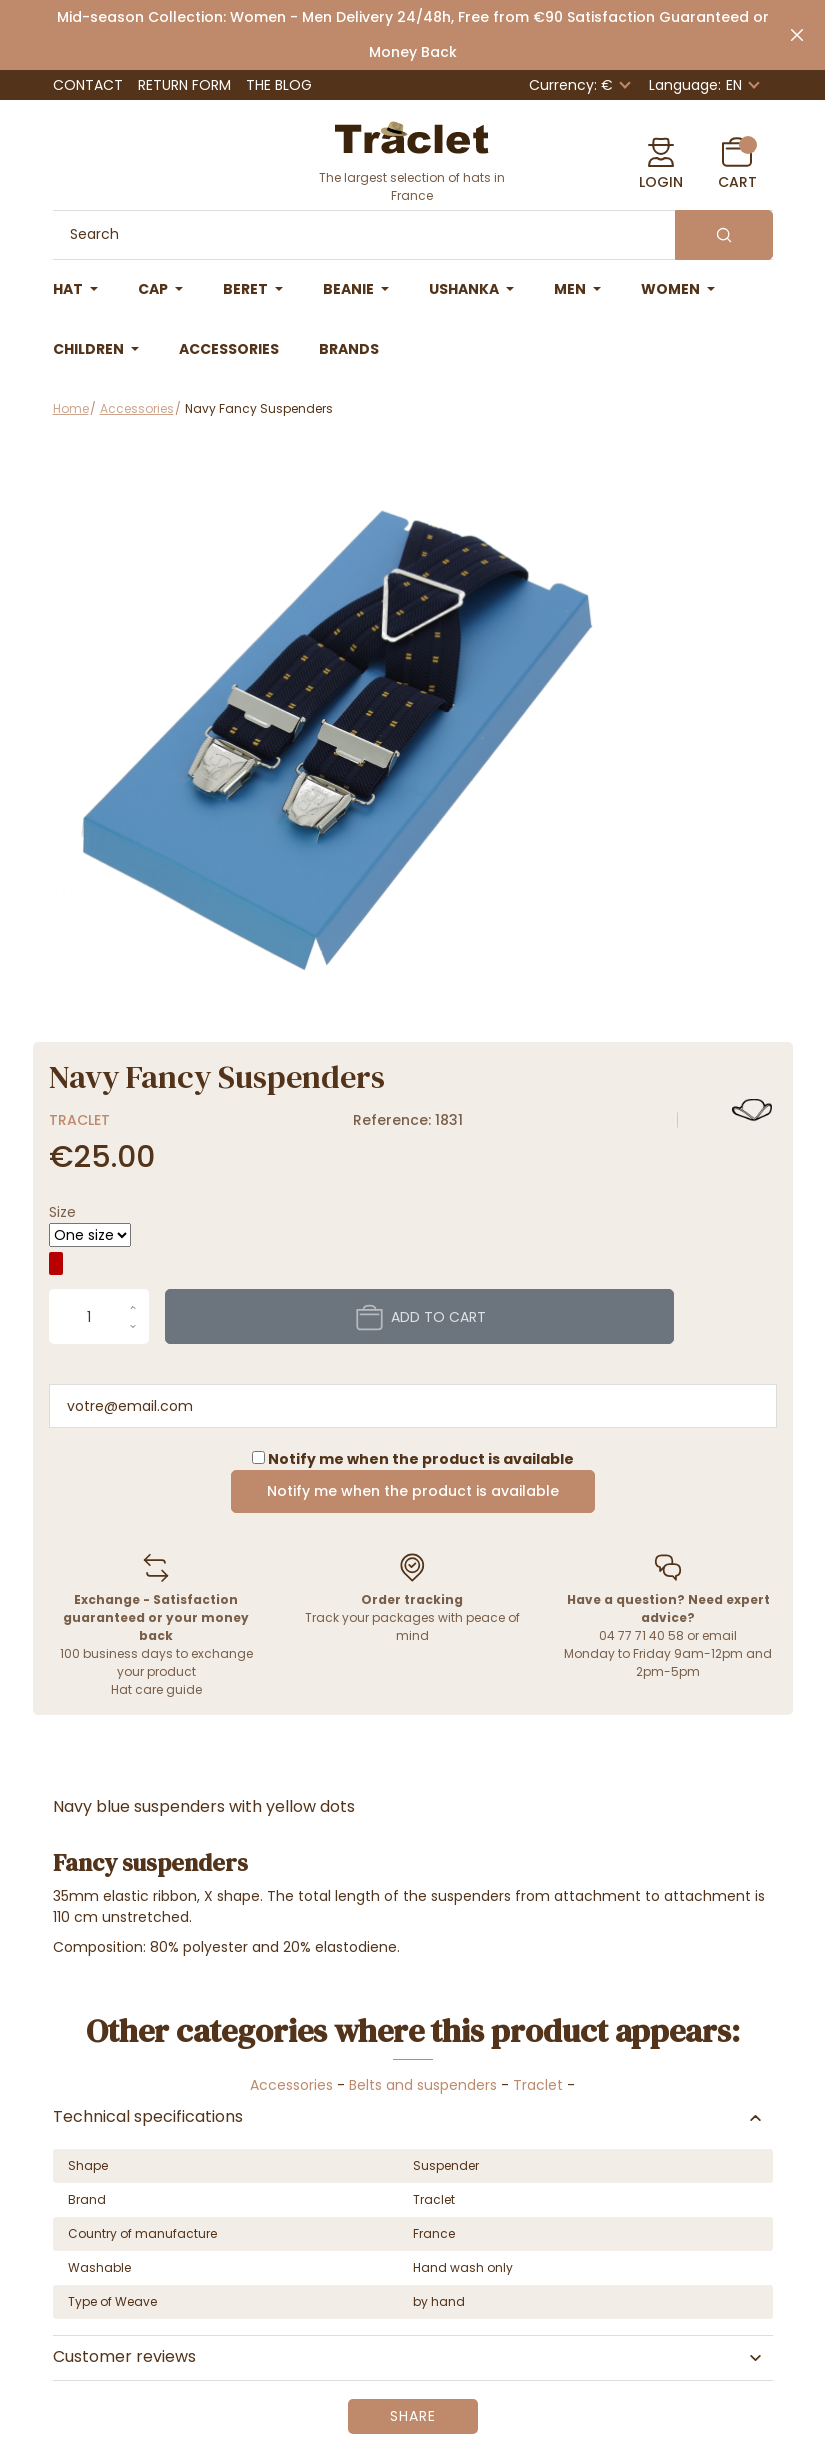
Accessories (291, 2085)
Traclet (79, 1120)
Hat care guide (156, 1689)
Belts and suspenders (423, 2085)
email (719, 1635)
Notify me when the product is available (413, 1491)
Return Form (184, 85)
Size (62, 1212)
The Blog (279, 85)
